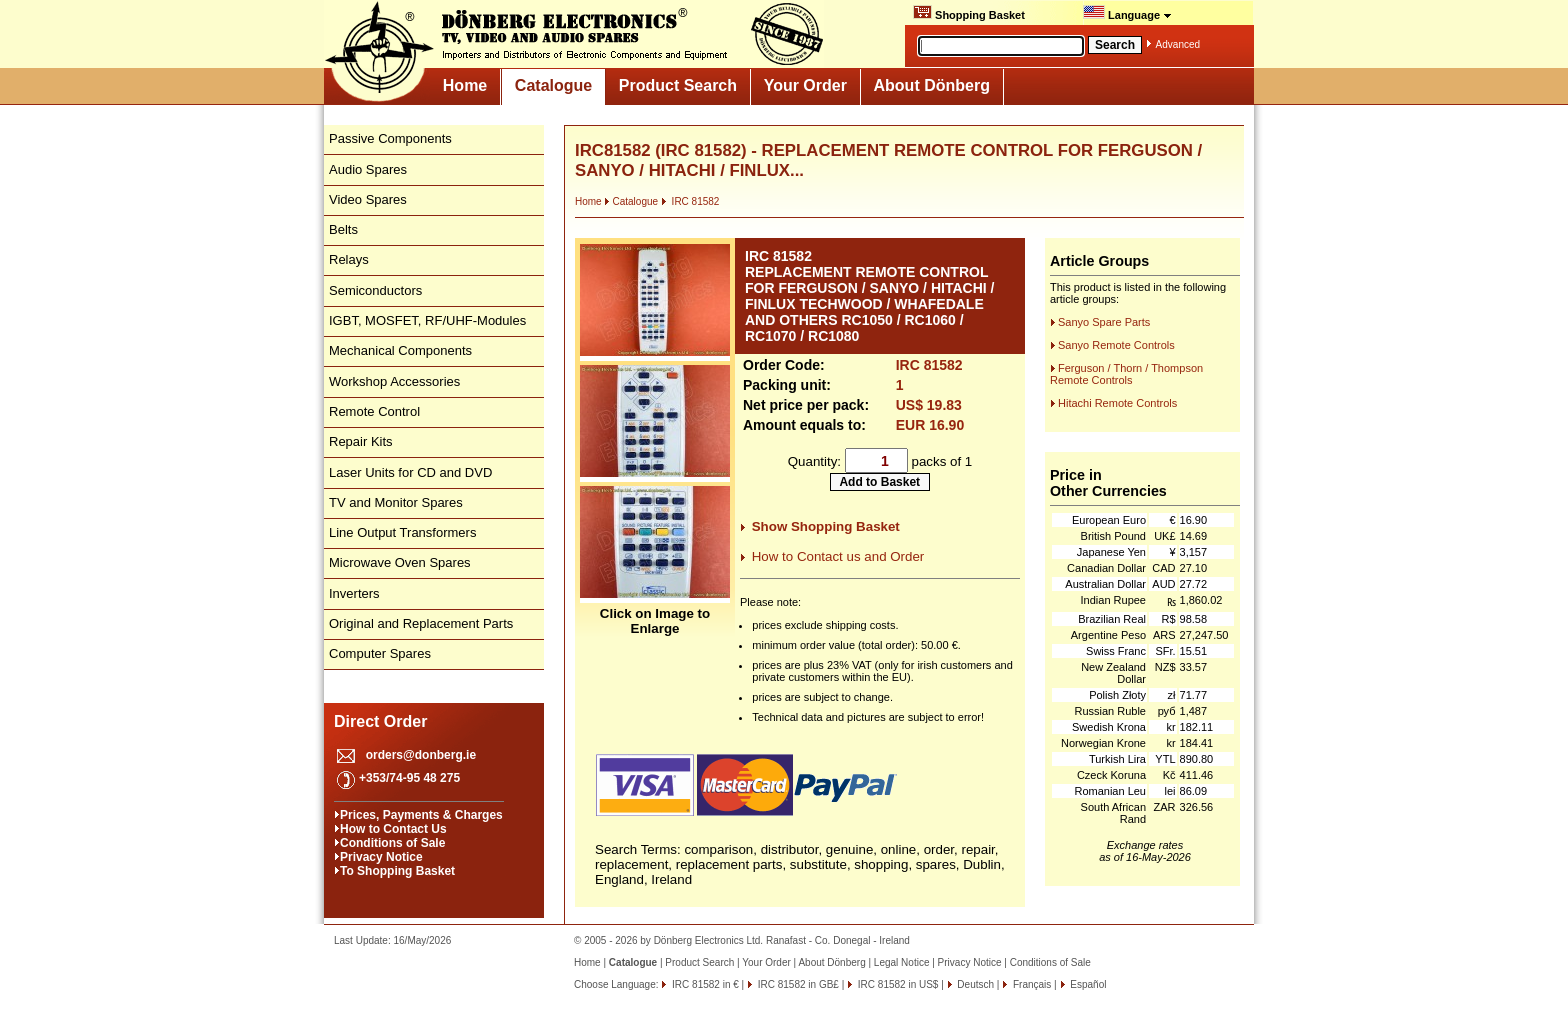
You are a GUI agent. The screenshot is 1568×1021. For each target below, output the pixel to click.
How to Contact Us (393, 829)
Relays (349, 259)
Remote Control (374, 411)
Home (465, 85)
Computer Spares (380, 653)
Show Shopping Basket (826, 526)
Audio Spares (368, 169)
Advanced (1178, 44)
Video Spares (368, 199)
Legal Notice (902, 962)
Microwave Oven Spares (400, 562)
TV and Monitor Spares (396, 502)
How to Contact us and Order (838, 556)
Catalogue (553, 85)
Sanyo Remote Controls (1116, 345)
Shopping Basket (969, 13)
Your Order (805, 85)
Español (1087, 984)
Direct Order (380, 721)
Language (1127, 13)
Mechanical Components (400, 350)
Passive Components (390, 138)
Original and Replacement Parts (421, 623)
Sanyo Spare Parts (1104, 322)
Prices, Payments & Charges (421, 815)
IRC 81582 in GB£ (797, 984)
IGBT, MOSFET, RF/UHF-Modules (427, 320)
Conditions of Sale (392, 843)
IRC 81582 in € (704, 984)
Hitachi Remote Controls (1117, 403)
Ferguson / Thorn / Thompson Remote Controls (1126, 374)
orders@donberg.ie (421, 755)
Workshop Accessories (394, 381)
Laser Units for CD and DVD (410, 472)
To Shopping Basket (397, 871)
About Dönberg (932, 85)
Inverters (354, 593)
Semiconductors (375, 290)
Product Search (678, 85)
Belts (343, 229)
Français (1030, 984)
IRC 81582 (690, 201)
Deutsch (974, 984)
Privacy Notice (381, 857)
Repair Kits (361, 441)
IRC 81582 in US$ (896, 984)
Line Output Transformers (402, 532)
